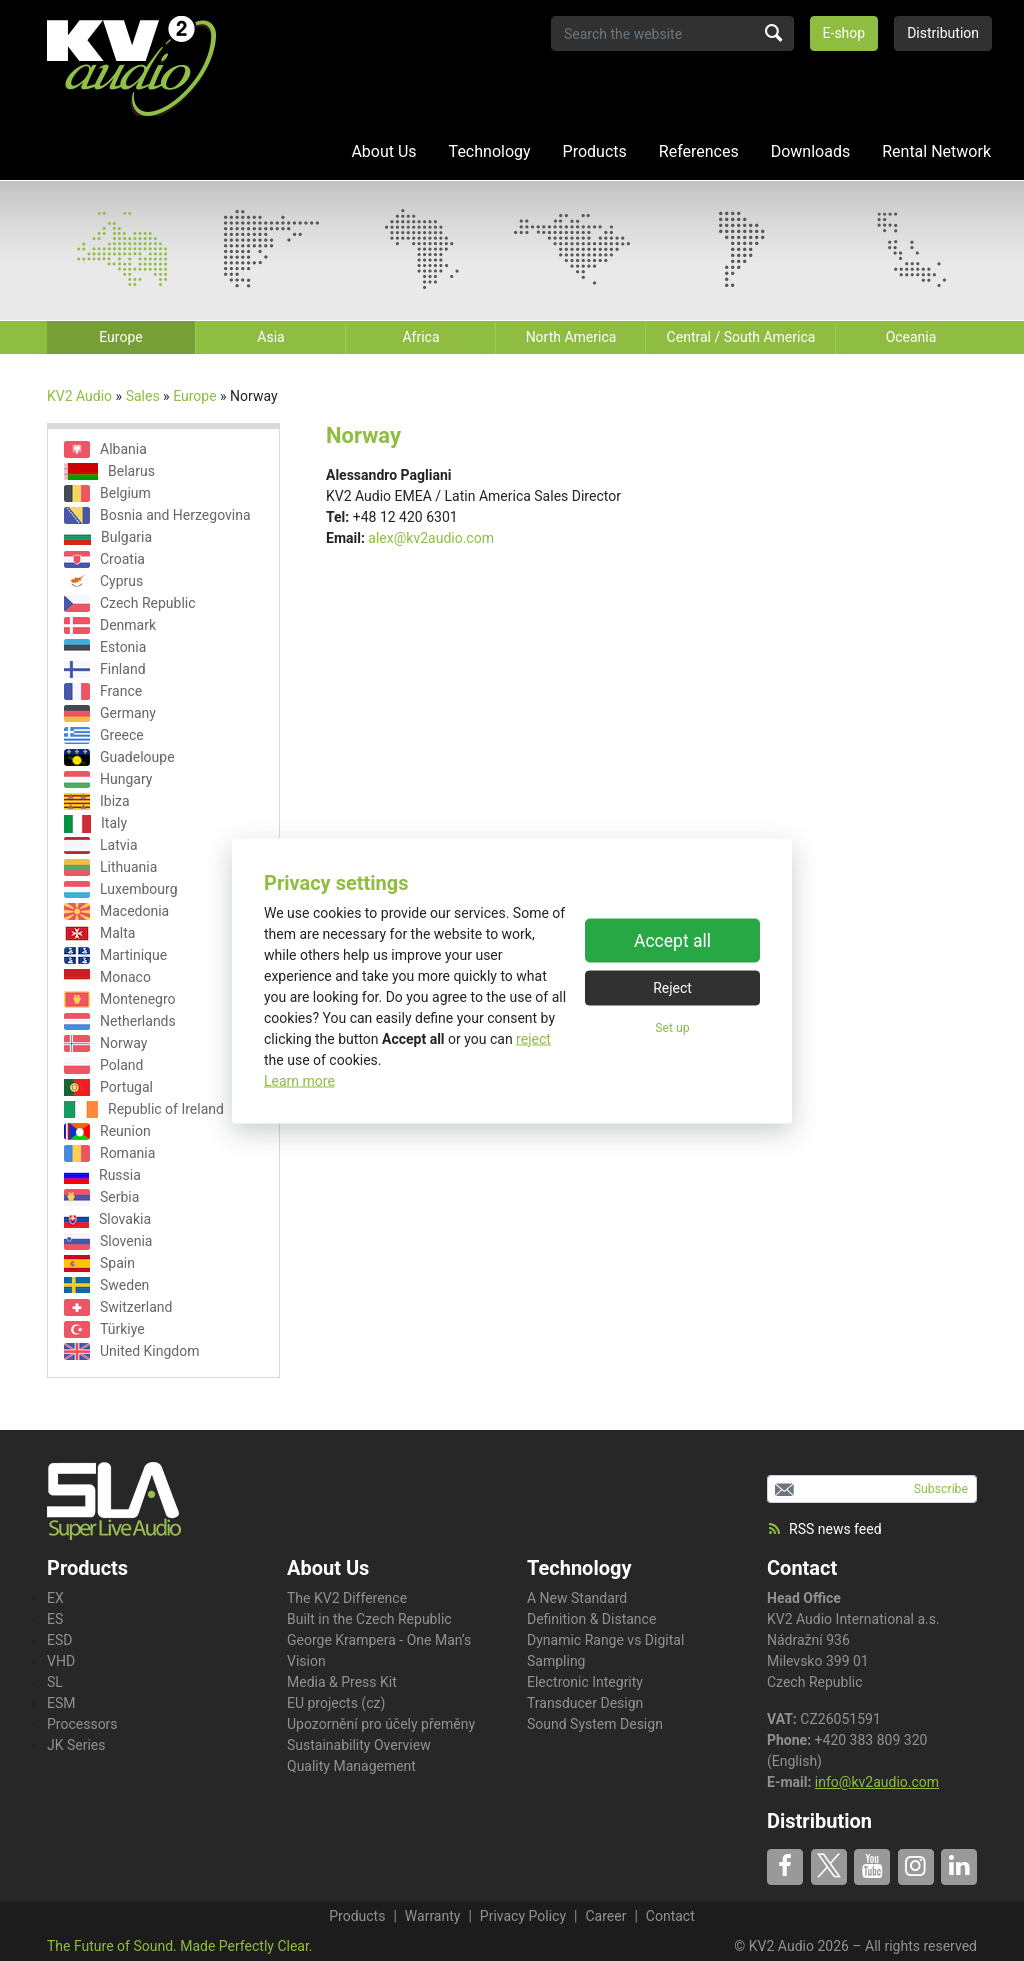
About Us (383, 151)
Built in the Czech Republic (369, 1619)
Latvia (101, 845)
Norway (106, 1043)
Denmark (110, 625)
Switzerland (118, 1307)
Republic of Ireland (144, 1109)
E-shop (844, 33)
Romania (109, 1153)
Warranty (433, 1916)
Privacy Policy (523, 1916)
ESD (59, 1640)
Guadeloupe (119, 757)
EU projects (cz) (336, 1703)
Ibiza (97, 801)
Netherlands (120, 1021)
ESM (61, 1703)
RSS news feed (824, 1529)
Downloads (810, 151)
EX (55, 1598)
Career (605, 1916)
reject (533, 1038)
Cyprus (103, 581)
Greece (104, 735)
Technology (490, 151)
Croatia (104, 559)
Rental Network (936, 151)
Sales (143, 396)
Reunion (107, 1131)
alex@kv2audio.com (431, 538)
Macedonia (116, 911)
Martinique (115, 955)
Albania (105, 449)
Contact (802, 1568)
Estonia (105, 647)
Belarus (109, 471)
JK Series (76, 1745)
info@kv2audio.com (877, 1782)
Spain (99, 1263)
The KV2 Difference (347, 1598)
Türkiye (104, 1329)
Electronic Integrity (585, 1682)
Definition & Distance (591, 1619)
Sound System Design (595, 1724)
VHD (61, 1661)
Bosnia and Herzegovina (157, 515)
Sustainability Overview (359, 1745)
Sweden (106, 1285)
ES (55, 1619)
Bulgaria (108, 537)
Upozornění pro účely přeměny (381, 1724)
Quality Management (351, 1766)
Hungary (108, 779)
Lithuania (110, 867)
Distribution (943, 33)
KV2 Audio (79, 396)
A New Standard (577, 1598)
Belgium (107, 493)
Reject (672, 988)
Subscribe (941, 1489)
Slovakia (107, 1219)
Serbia (101, 1197)
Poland (103, 1065)
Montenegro (120, 999)
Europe (194, 396)
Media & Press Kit (342, 1682)
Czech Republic (130, 603)
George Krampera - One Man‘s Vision (379, 1650)
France (103, 691)
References (699, 151)
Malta (99, 933)
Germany (110, 713)
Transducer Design (585, 1703)
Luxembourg (121, 889)
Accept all (672, 941)
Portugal (108, 1087)
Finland (105, 669)
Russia (102, 1175)
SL (55, 1682)
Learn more (299, 1080)
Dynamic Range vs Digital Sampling (605, 1650)
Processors (82, 1724)
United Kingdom (132, 1351)
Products (595, 151)
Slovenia (108, 1241)
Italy (95, 823)
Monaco (107, 977)
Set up (672, 1028)
